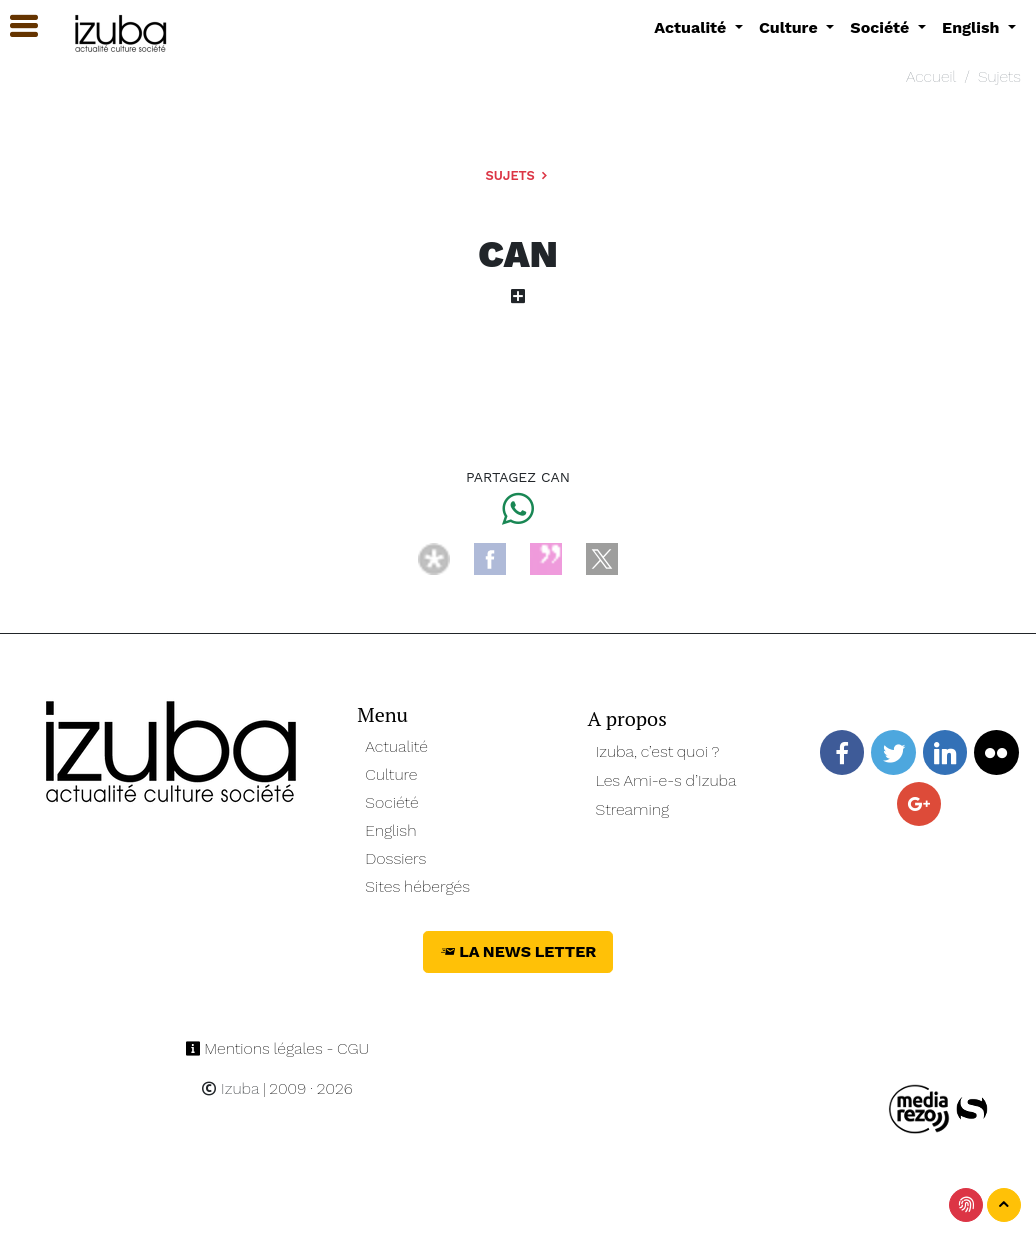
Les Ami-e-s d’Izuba (666, 780)
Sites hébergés (417, 886)
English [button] (973, 27)
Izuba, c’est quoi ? (658, 751)
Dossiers (395, 858)
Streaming (633, 809)
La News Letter (518, 951)
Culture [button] (790, 27)
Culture (391, 774)
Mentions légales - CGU (277, 1048)
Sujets (999, 76)
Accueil (931, 76)
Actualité (396, 746)
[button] (15, 26)
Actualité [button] (692, 27)
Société (391, 802)
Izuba (230, 1088)
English (390, 830)
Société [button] (882, 27)
